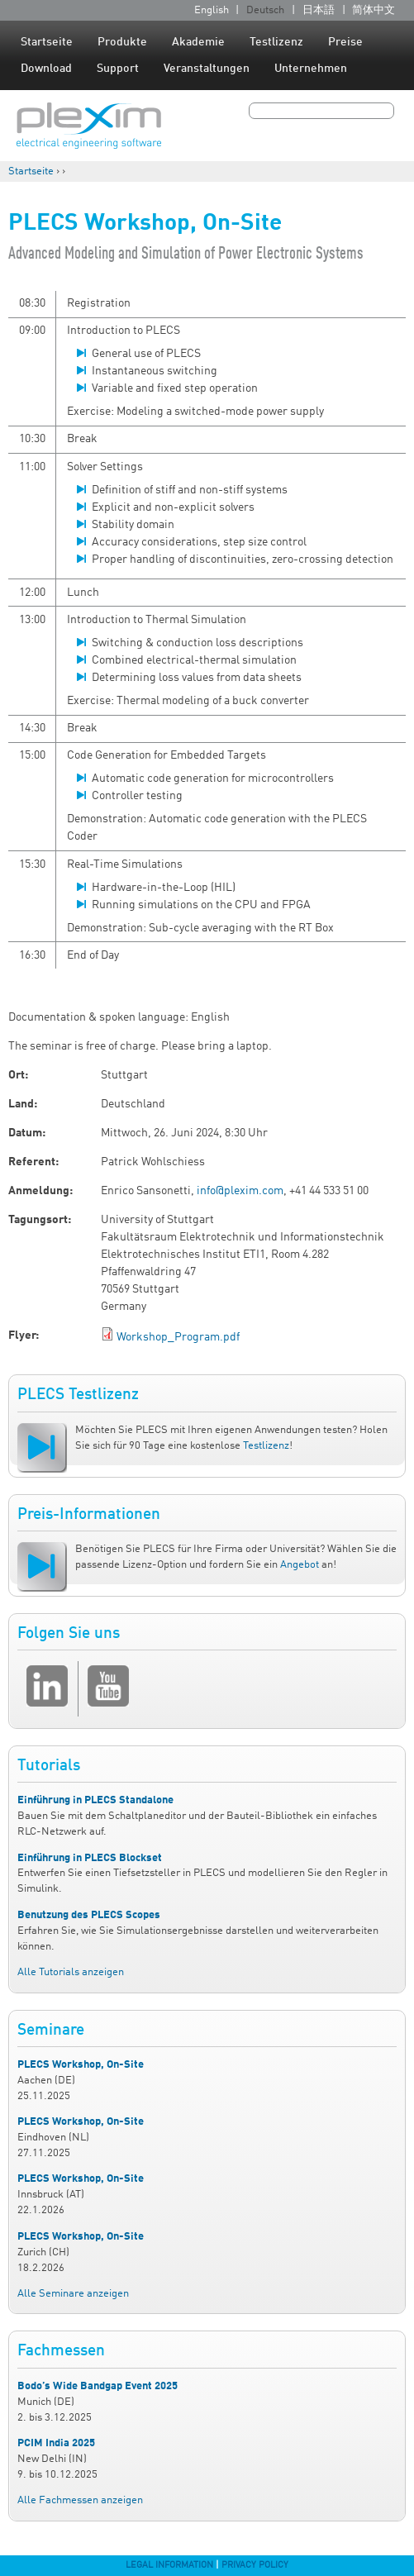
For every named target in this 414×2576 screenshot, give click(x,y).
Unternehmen (310, 68)
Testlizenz (276, 42)
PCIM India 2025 (56, 2443)
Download (46, 68)
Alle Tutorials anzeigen (70, 1972)
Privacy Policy (254, 2565)
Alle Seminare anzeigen (73, 2293)
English (211, 10)
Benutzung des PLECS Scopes (88, 1915)
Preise (345, 42)
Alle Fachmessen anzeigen (80, 2500)
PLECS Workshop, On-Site (80, 2064)
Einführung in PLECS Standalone (95, 1800)
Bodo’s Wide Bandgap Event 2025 (97, 2386)
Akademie (198, 42)
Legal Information (169, 2565)
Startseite (47, 42)
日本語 (318, 10)
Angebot (299, 1564)
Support (118, 68)
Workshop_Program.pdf (178, 1337)
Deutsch (265, 10)
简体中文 (373, 10)
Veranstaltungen (207, 68)
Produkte (122, 42)
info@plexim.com (240, 1191)
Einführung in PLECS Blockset (89, 1858)
